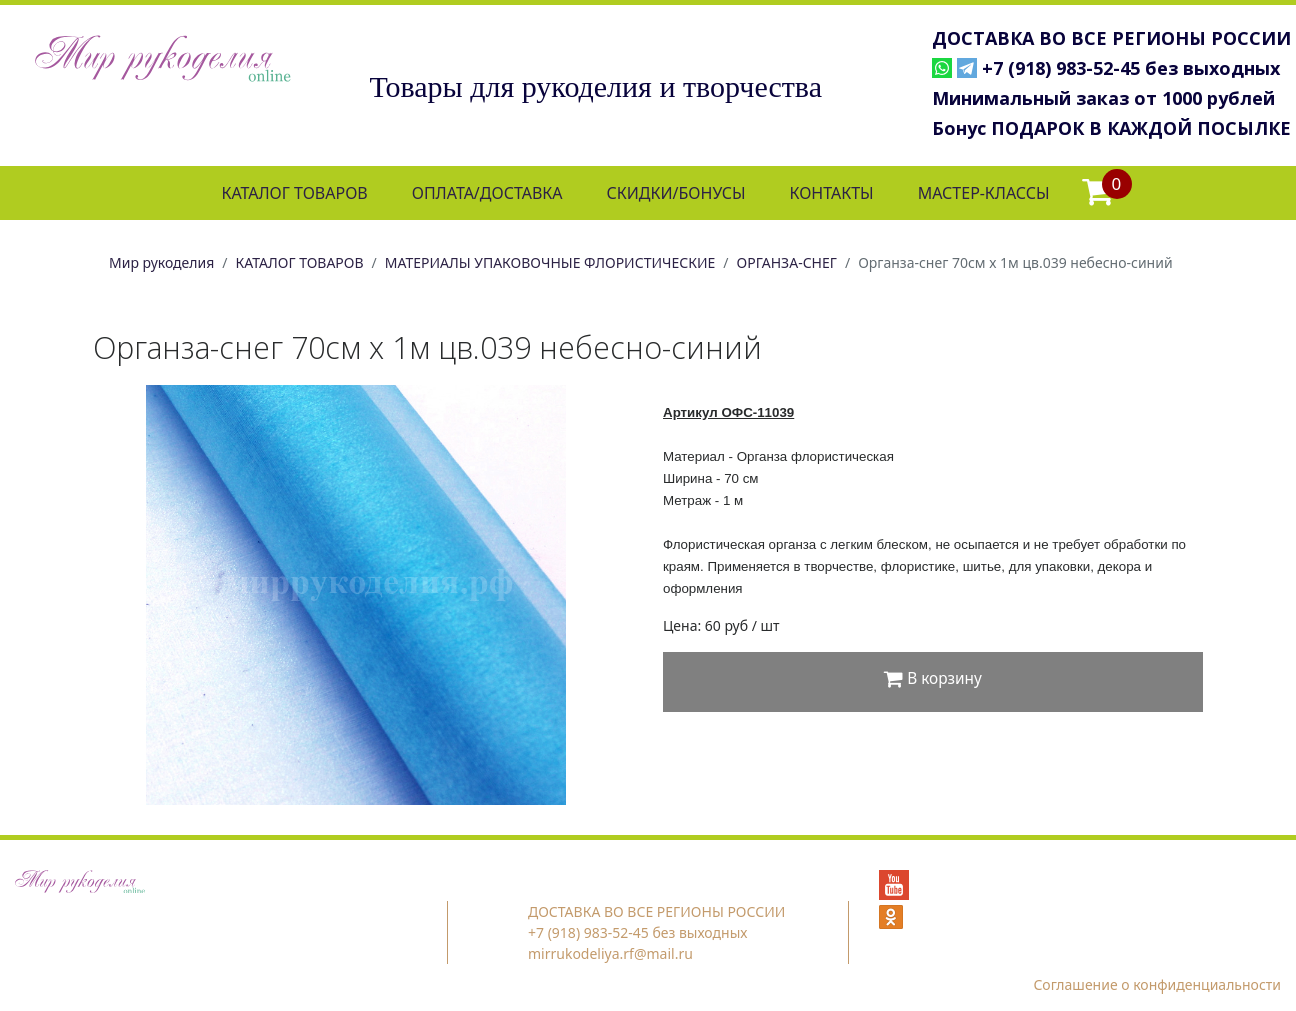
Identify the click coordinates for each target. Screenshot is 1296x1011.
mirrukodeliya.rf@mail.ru (610, 953)
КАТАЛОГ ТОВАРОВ (294, 193)
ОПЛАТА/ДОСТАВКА (487, 193)
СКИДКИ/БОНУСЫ (676, 193)
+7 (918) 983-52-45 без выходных (1131, 68)
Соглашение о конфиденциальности (1157, 984)
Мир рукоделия (161, 262)
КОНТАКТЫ (831, 193)
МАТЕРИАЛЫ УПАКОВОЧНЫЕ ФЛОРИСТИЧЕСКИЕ (550, 262)
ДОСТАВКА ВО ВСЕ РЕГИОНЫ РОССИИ (1111, 38)
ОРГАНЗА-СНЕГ (787, 262)
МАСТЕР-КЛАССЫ (984, 193)
